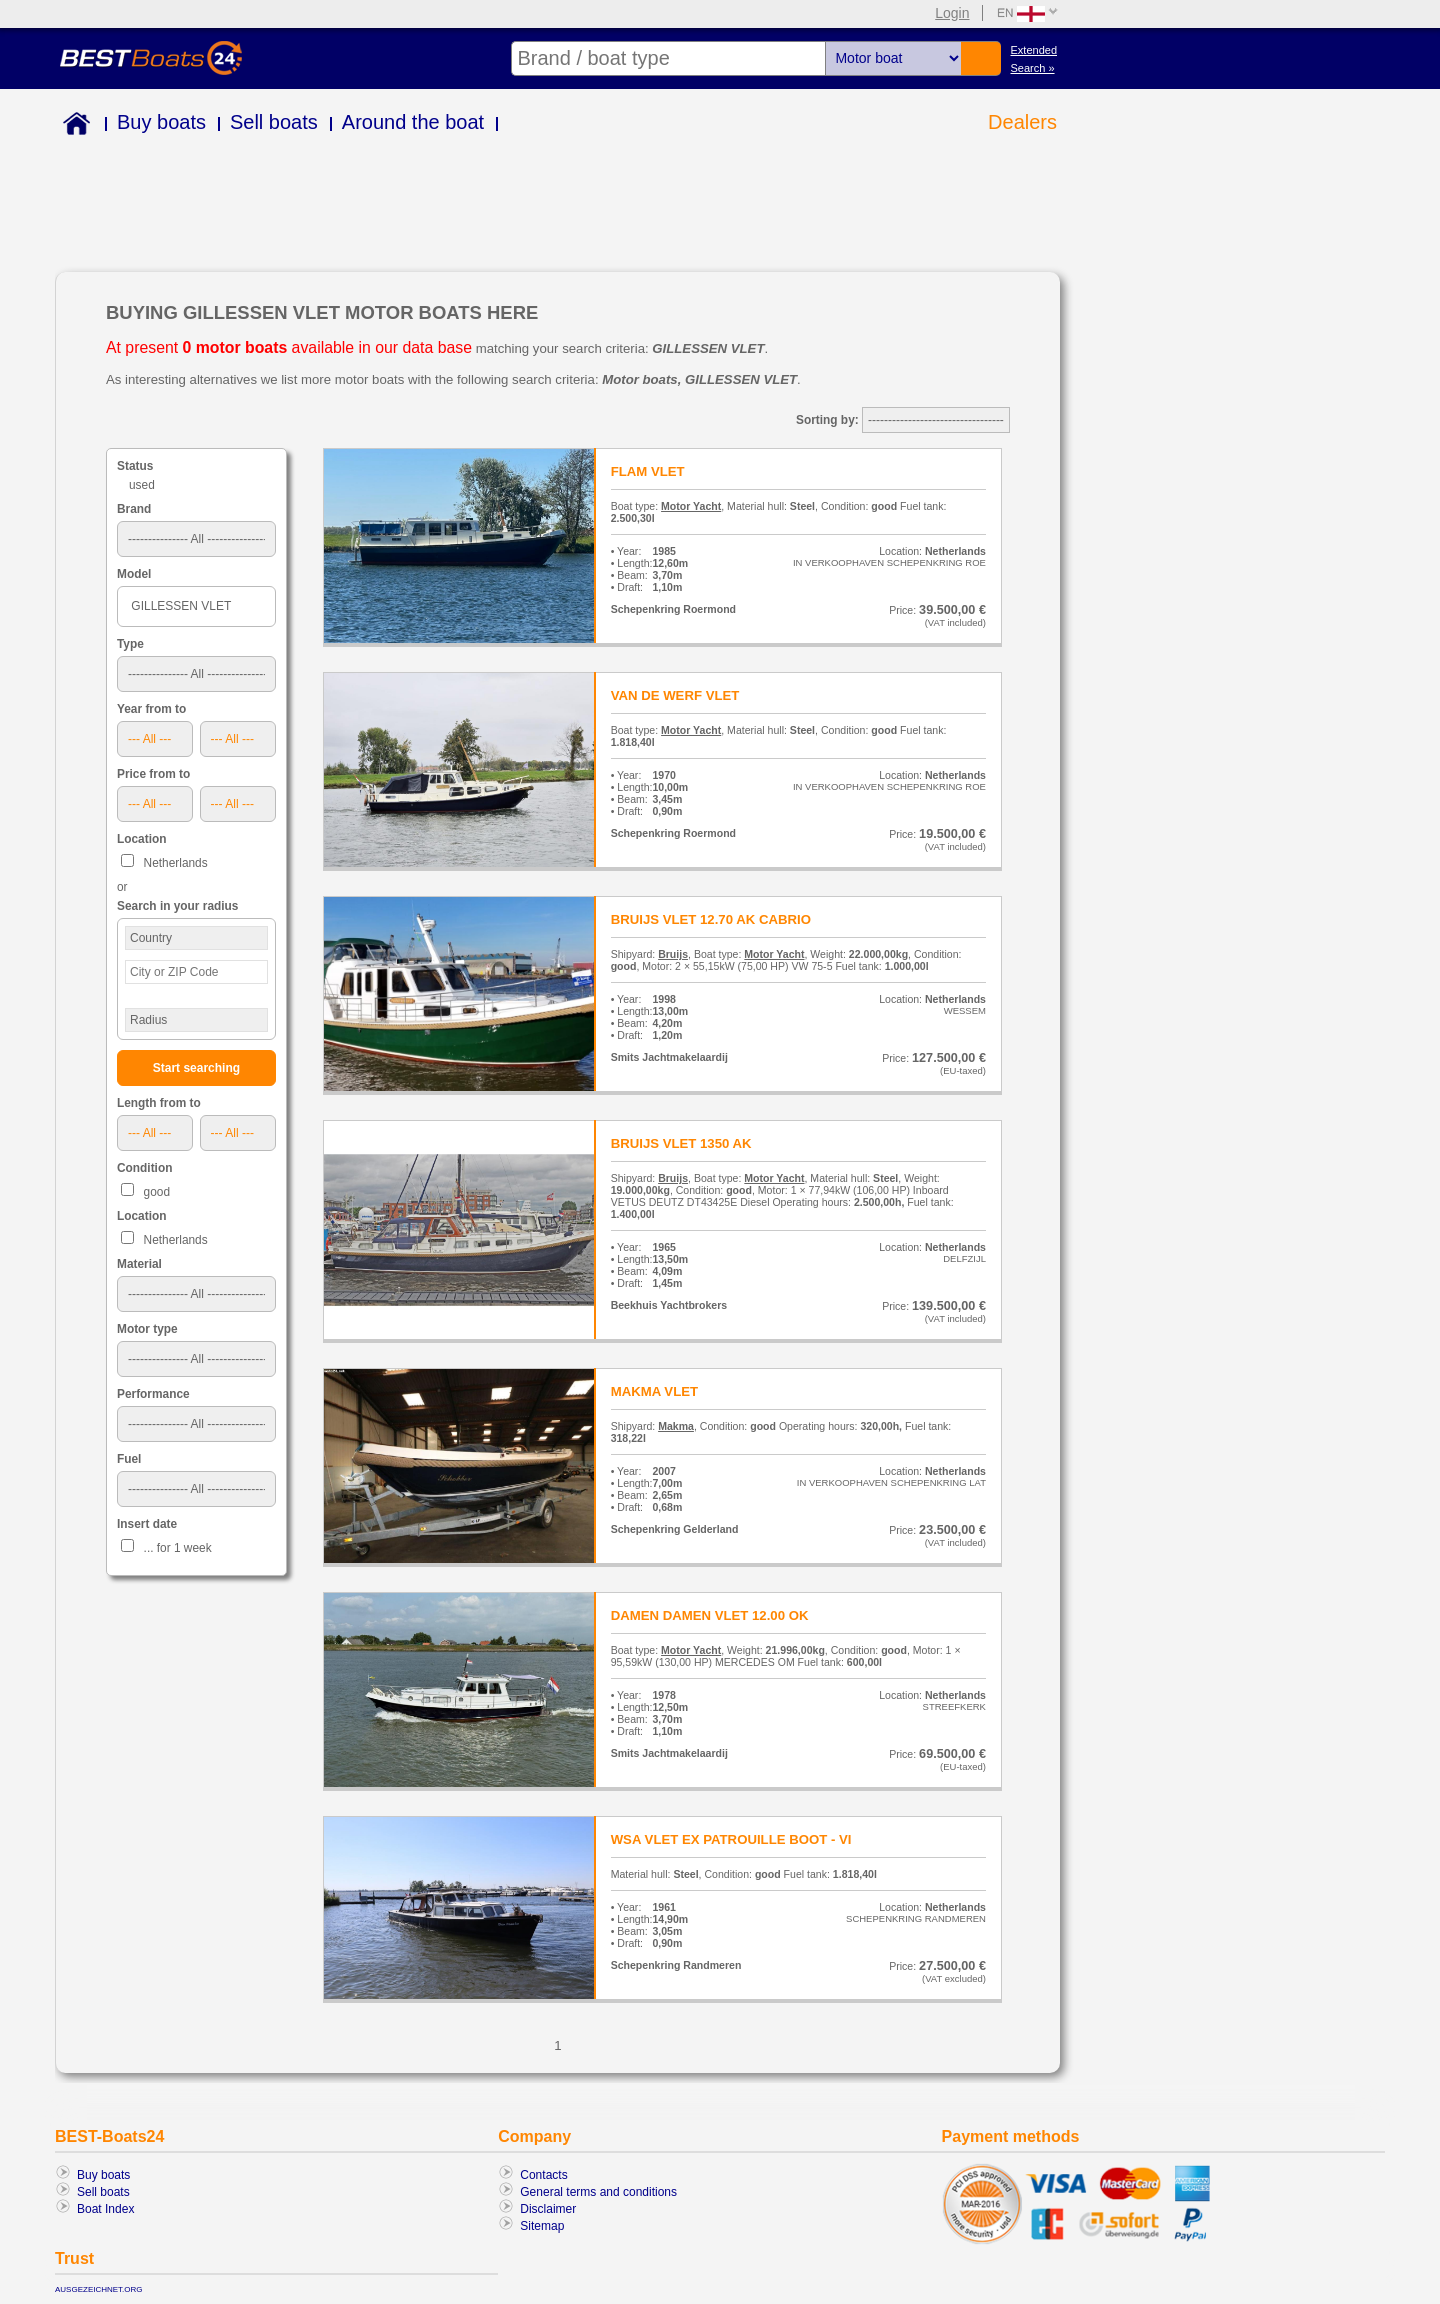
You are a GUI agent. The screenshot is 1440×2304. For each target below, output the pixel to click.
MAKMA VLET (654, 1391)
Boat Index (105, 2209)
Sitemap (542, 2226)
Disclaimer (548, 2209)
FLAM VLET (648, 471)
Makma (676, 1426)
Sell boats (274, 122)
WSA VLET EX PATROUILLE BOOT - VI (731, 1839)
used (142, 485)
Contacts (543, 2175)
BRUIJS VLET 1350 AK (681, 1143)
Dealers (1022, 122)
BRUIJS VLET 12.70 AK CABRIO (711, 919)
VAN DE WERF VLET (675, 695)
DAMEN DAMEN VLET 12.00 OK (710, 1615)
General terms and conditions (598, 2192)
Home (72, 126)
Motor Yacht (691, 506)
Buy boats (161, 122)
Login (952, 13)
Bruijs (673, 954)
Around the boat (413, 122)
